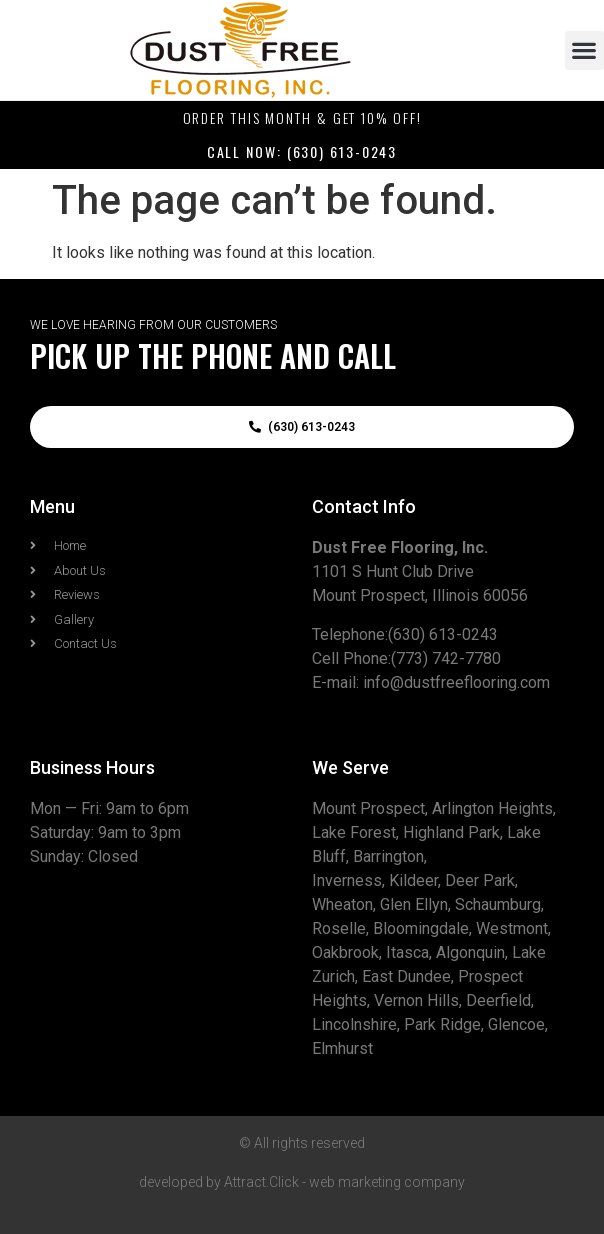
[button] (584, 50)
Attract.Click (261, 1182)
